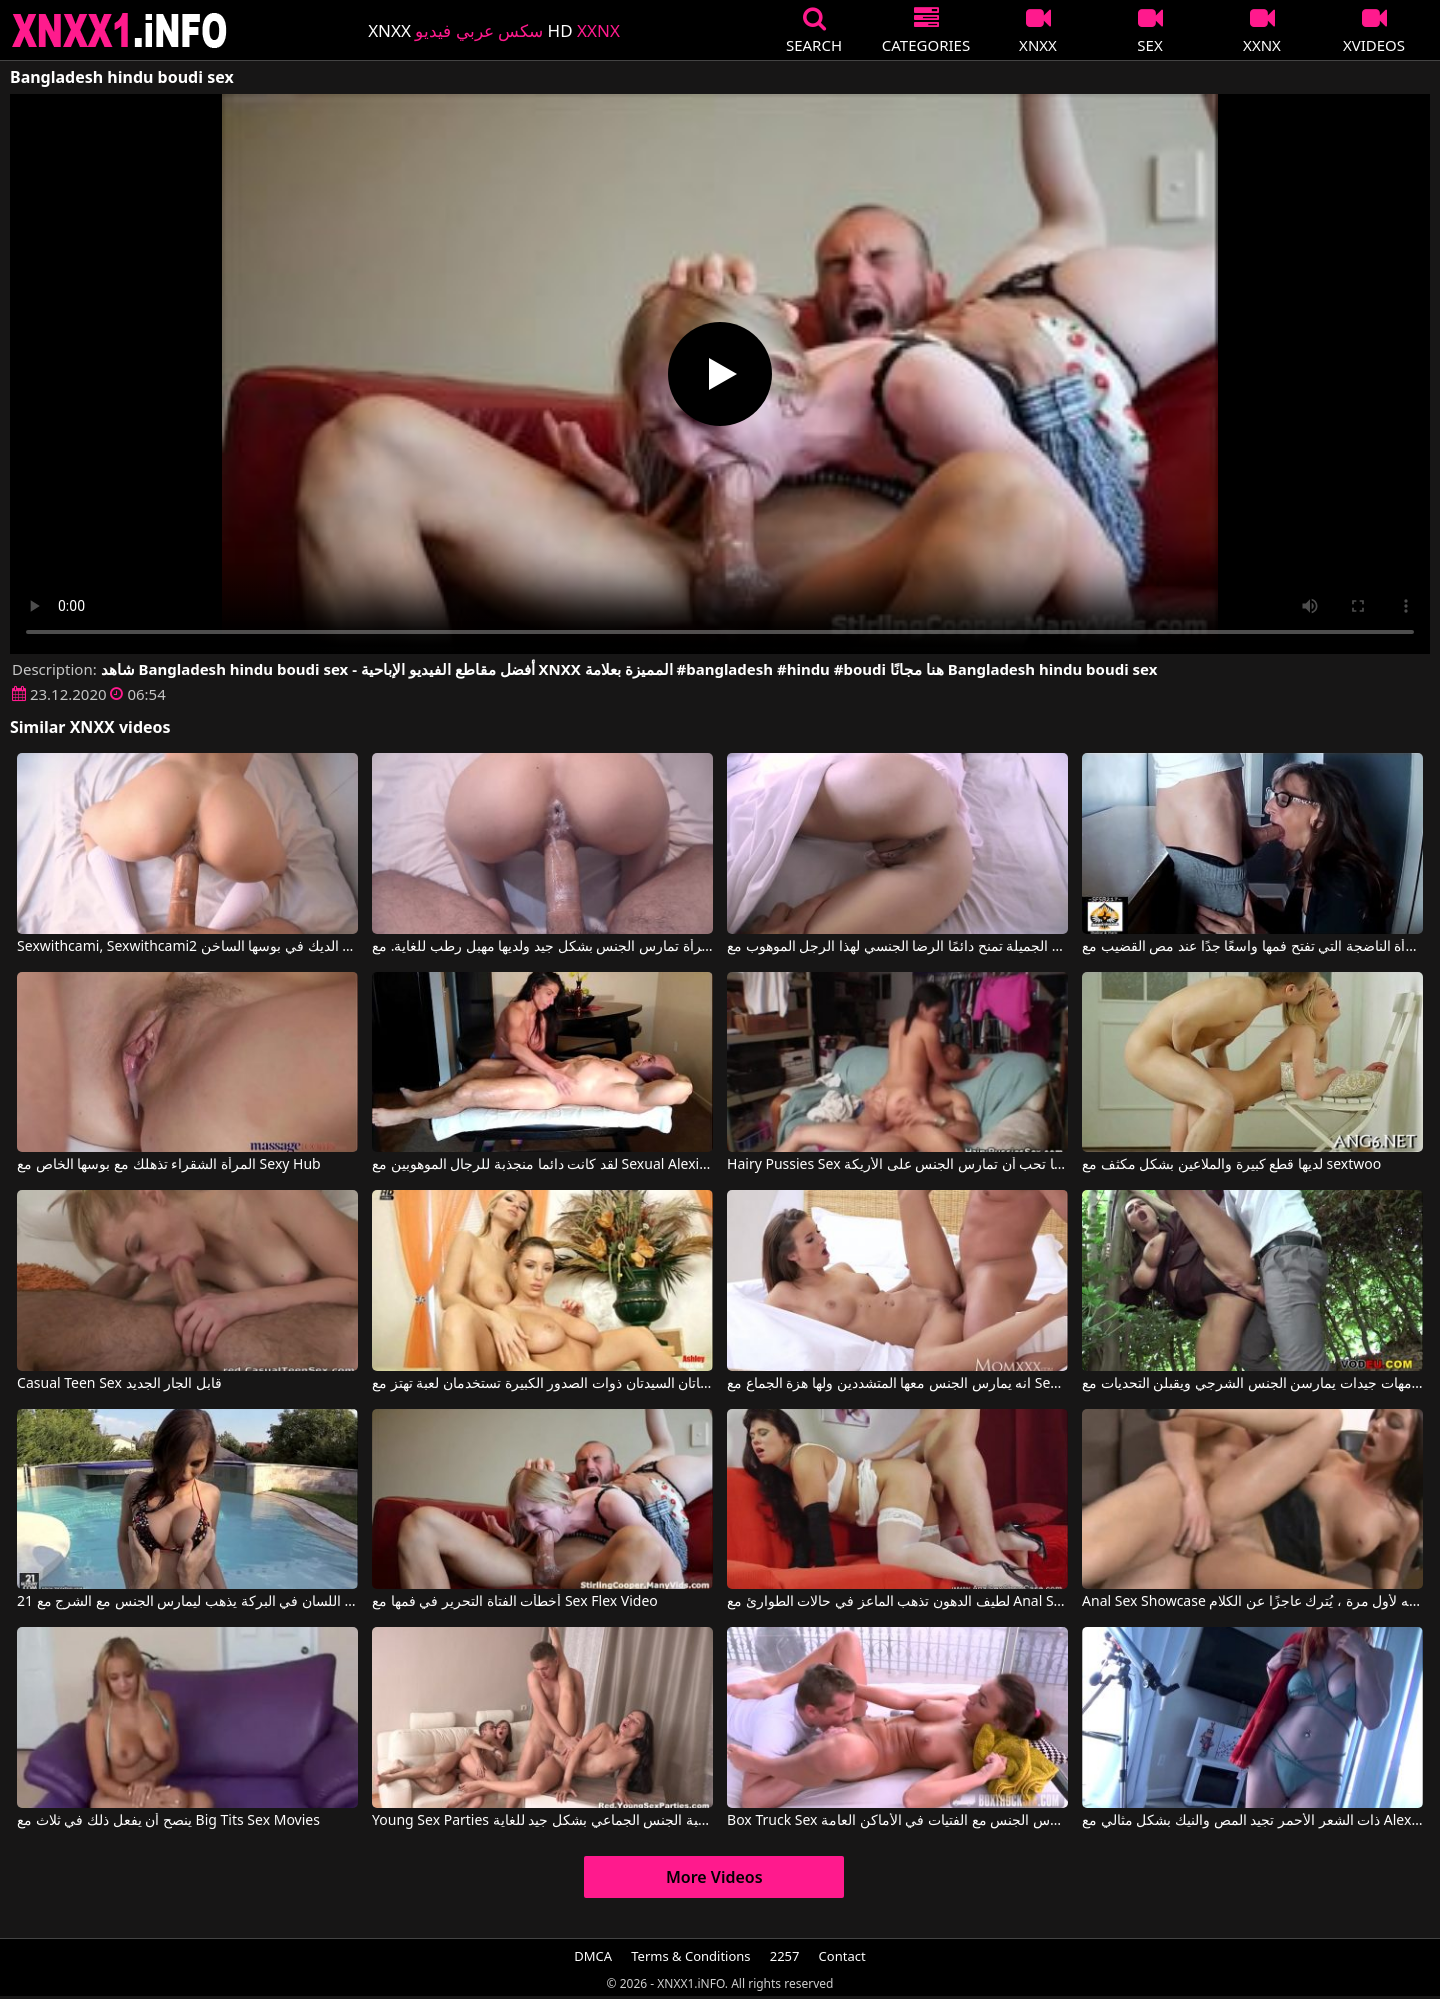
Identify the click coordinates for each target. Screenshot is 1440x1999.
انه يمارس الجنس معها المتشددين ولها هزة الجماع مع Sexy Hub (897, 1384)
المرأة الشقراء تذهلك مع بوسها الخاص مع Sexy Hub (169, 1165)
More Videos (714, 1877)
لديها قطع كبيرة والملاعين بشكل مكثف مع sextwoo (1231, 1165)
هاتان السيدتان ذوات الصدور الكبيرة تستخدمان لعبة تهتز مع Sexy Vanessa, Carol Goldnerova (542, 1384)
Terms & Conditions (690, 1956)
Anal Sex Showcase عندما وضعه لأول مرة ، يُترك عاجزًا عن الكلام (1252, 1602)
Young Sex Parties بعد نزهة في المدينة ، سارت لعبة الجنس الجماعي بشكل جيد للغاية (542, 1821)
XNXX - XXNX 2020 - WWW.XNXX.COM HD (120, 30)
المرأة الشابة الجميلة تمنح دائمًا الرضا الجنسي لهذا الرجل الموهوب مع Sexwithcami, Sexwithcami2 (897, 947)
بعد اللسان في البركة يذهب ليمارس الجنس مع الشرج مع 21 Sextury (187, 1602)
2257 (785, 1956)
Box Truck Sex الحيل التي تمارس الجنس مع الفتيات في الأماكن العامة (897, 1821)
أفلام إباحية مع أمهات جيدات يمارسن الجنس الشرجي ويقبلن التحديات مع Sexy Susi (1252, 1384)
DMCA (593, 1956)
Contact (842, 1956)
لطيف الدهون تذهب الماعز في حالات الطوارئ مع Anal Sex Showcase (897, 1602)
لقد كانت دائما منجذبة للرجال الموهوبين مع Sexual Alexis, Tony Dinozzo (542, 1165)
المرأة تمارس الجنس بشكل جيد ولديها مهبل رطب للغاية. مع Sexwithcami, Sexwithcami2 (542, 947)
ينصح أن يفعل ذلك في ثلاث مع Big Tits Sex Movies (168, 1821)
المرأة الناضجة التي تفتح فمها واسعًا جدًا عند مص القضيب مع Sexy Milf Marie (1252, 947)
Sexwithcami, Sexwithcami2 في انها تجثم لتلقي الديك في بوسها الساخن (187, 947)
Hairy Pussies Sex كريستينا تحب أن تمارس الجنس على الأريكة (897, 1165)
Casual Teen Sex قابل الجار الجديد (119, 1384)
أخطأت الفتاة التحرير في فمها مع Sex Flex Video (515, 1602)
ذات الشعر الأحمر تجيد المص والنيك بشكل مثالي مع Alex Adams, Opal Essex (1252, 1821)
